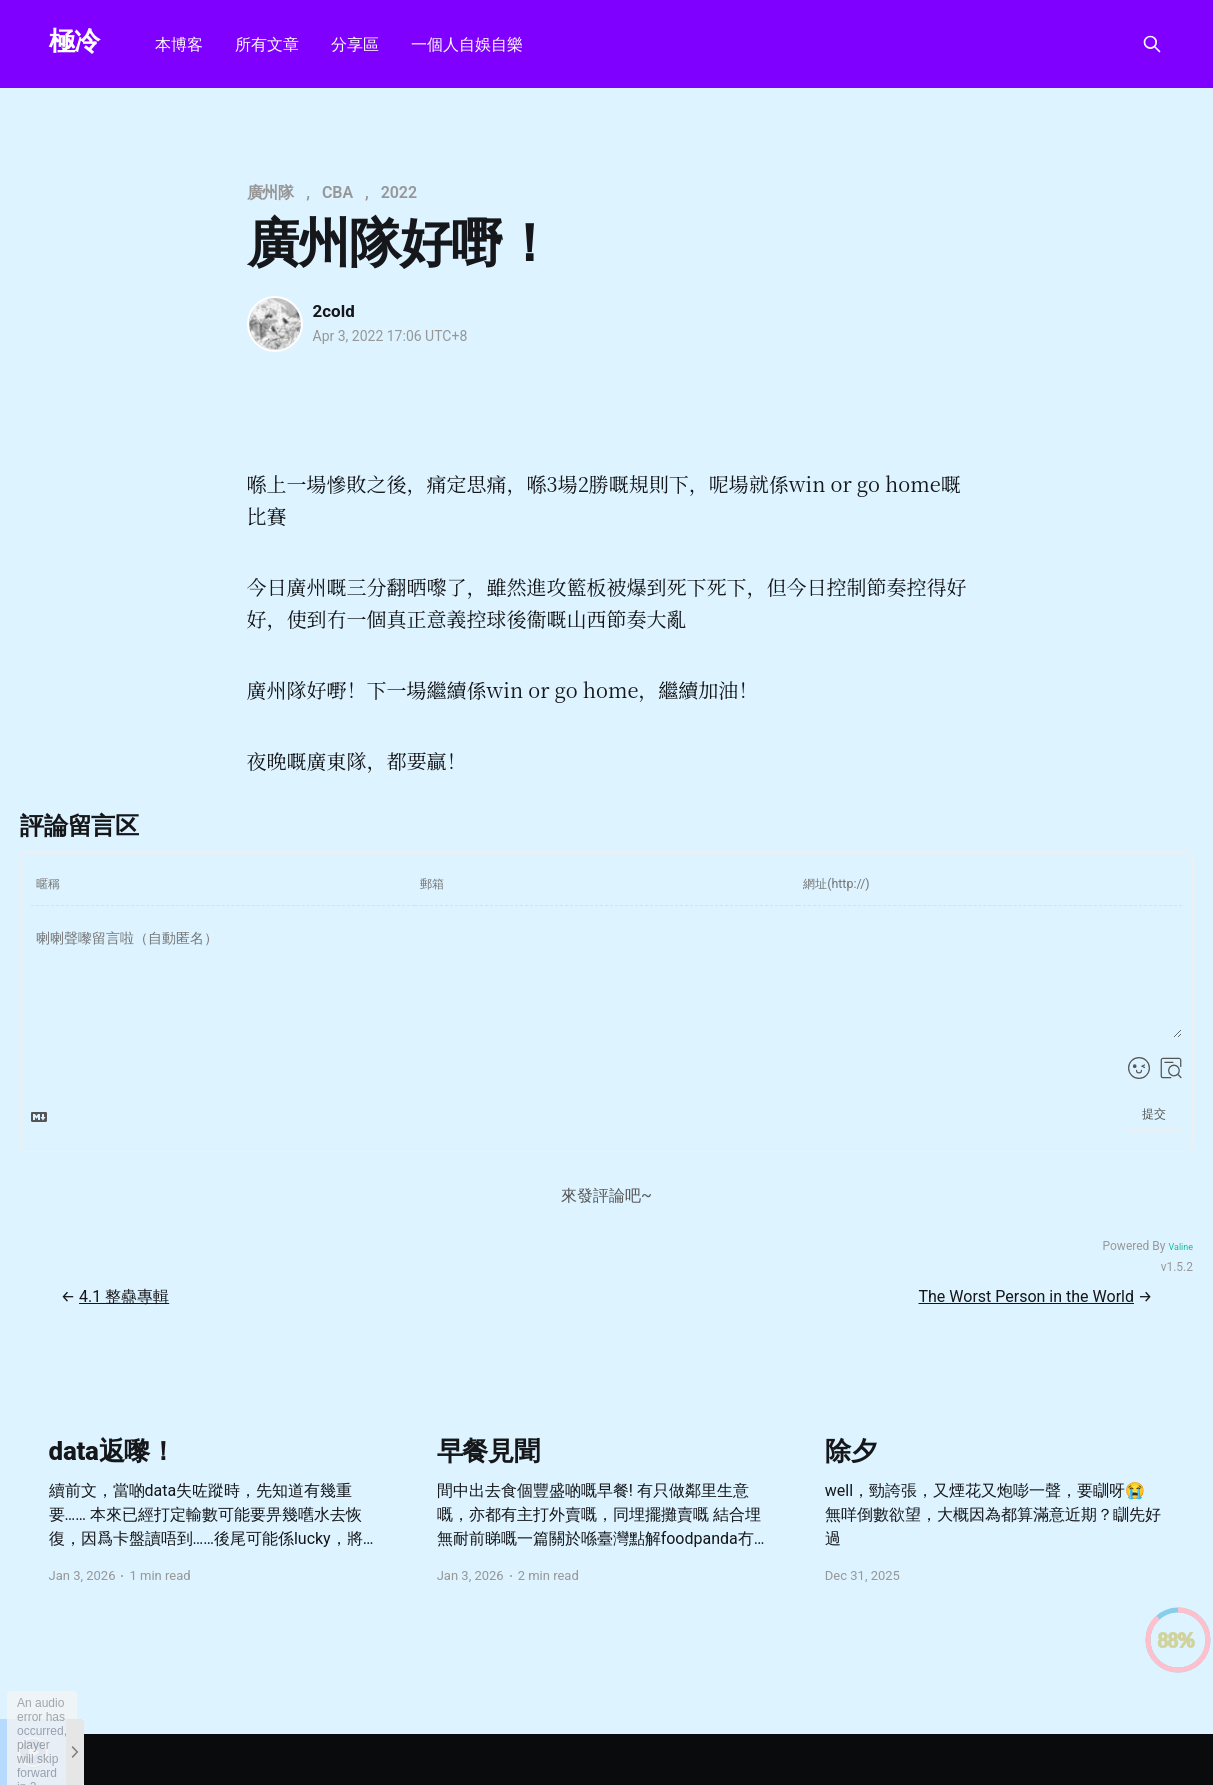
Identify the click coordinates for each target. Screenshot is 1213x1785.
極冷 (74, 41)
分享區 (355, 44)
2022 (399, 193)
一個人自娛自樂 (467, 44)
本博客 (179, 44)
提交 (1154, 1114)
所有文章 (267, 44)
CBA (337, 193)
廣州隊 (271, 193)
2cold (334, 311)
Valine (1180, 1247)
